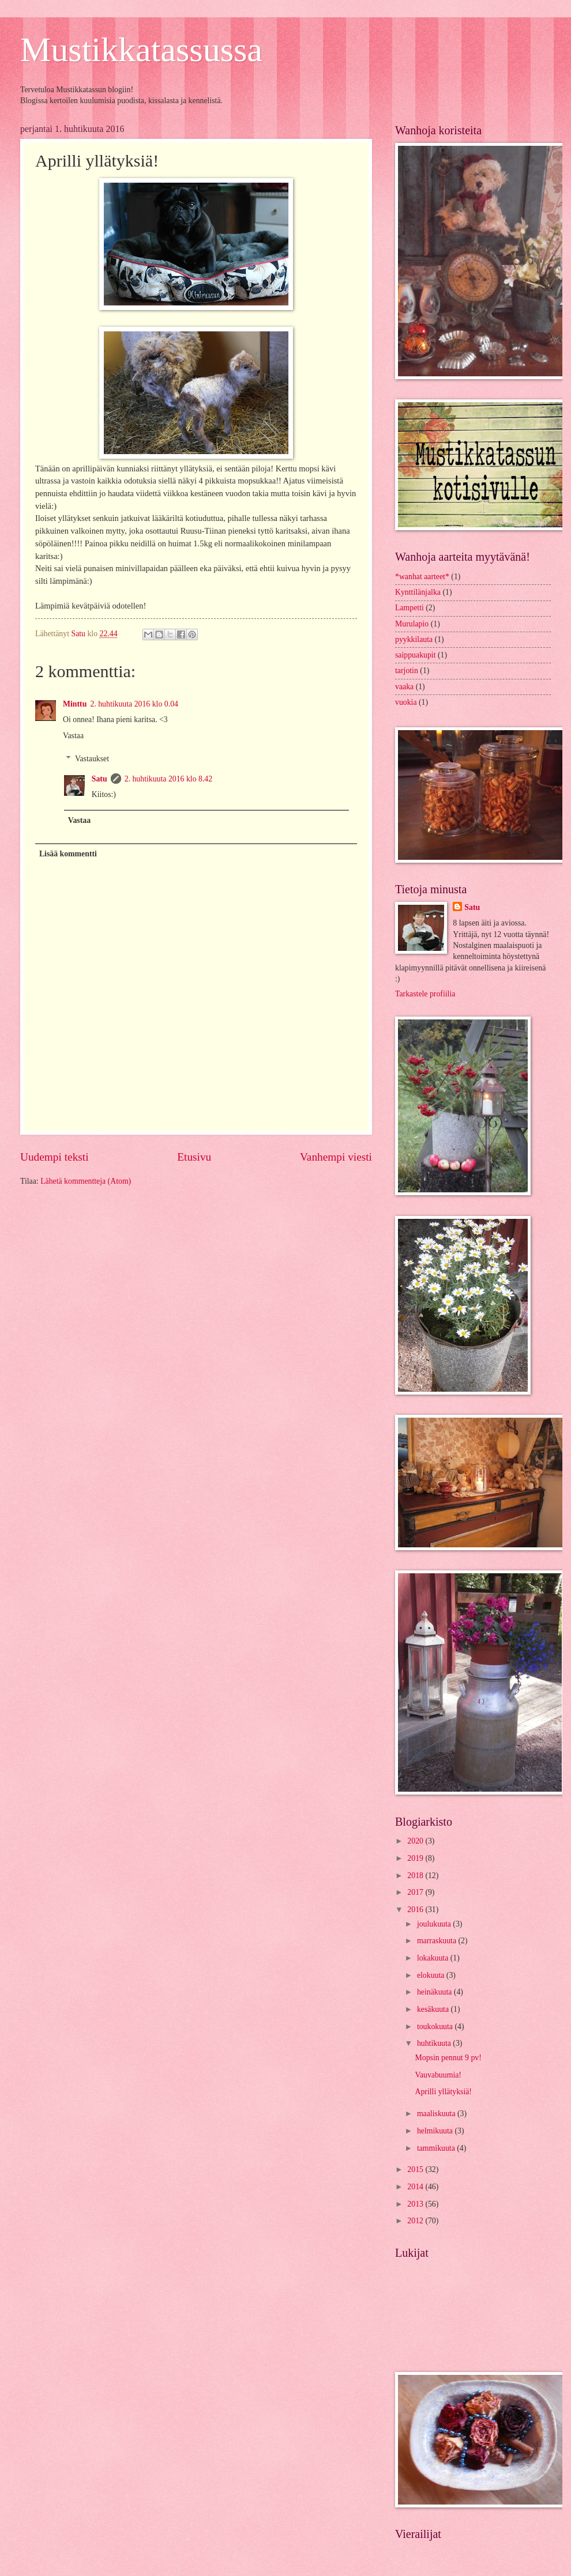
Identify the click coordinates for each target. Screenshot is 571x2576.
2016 (416, 1909)
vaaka (404, 686)
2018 (416, 1875)
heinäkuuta (435, 1992)
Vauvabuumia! (438, 2075)
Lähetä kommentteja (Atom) (85, 1181)
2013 (416, 2204)
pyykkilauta (414, 639)
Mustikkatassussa (141, 50)
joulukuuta (435, 1924)
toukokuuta (436, 2026)
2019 (416, 1858)
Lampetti (409, 607)
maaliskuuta (437, 2113)
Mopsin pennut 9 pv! (448, 2057)
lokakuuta (433, 1958)
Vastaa (73, 735)
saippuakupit (415, 655)
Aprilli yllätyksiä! (443, 2091)
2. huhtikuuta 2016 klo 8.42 (169, 779)
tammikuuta (437, 2148)
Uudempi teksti (54, 1157)
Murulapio (412, 624)
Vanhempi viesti (336, 1157)
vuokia (406, 702)
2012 (416, 2220)
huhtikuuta (435, 2043)
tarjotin (406, 670)
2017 (416, 1892)
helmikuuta (436, 2130)
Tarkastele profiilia (425, 993)
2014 (416, 2186)
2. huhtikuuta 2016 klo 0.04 (134, 704)
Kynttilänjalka (418, 592)
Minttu (75, 704)
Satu (99, 779)
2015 (416, 2169)
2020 (416, 1841)
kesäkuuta (434, 2009)
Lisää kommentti (68, 853)
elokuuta (431, 1975)
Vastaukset (92, 758)
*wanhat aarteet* (422, 576)
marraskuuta (438, 1940)
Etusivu (194, 1157)
